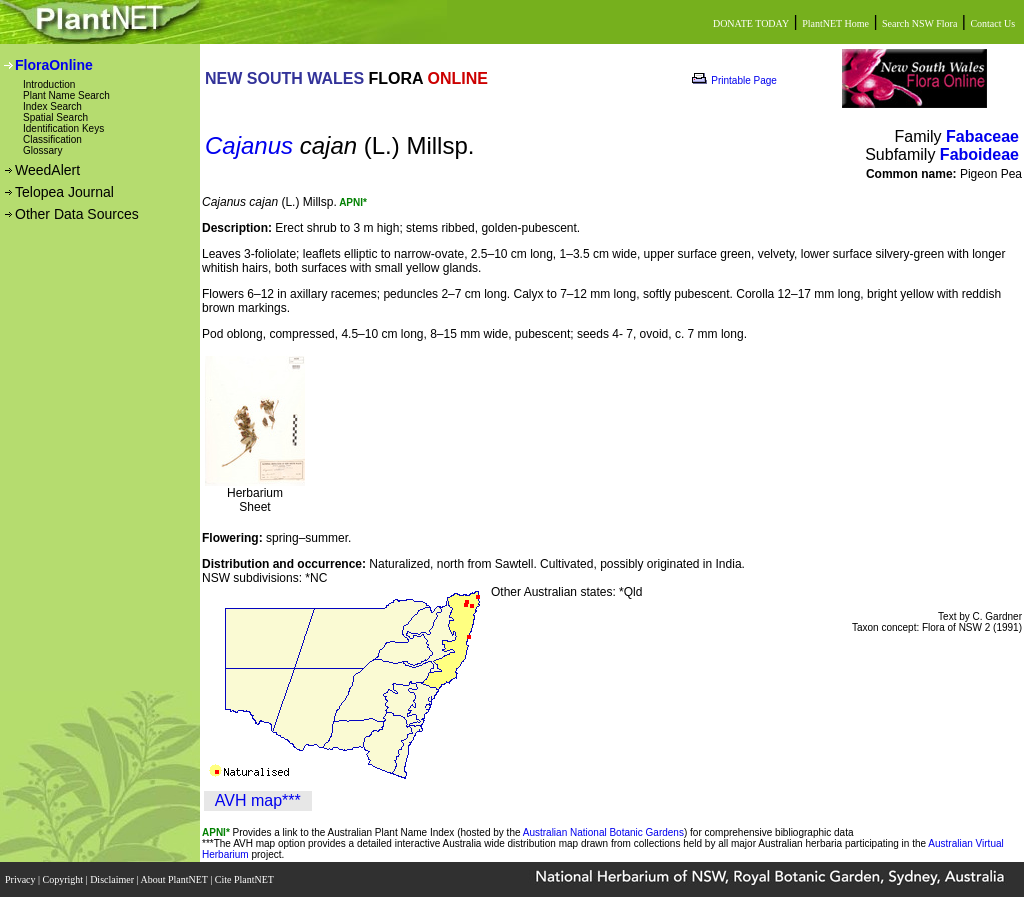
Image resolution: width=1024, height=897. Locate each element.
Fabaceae (982, 136)
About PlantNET (175, 879)
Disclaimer (113, 879)
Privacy (21, 879)
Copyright (64, 879)
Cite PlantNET (245, 879)
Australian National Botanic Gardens (603, 832)
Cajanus (249, 145)
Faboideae (979, 154)
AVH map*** (258, 800)
